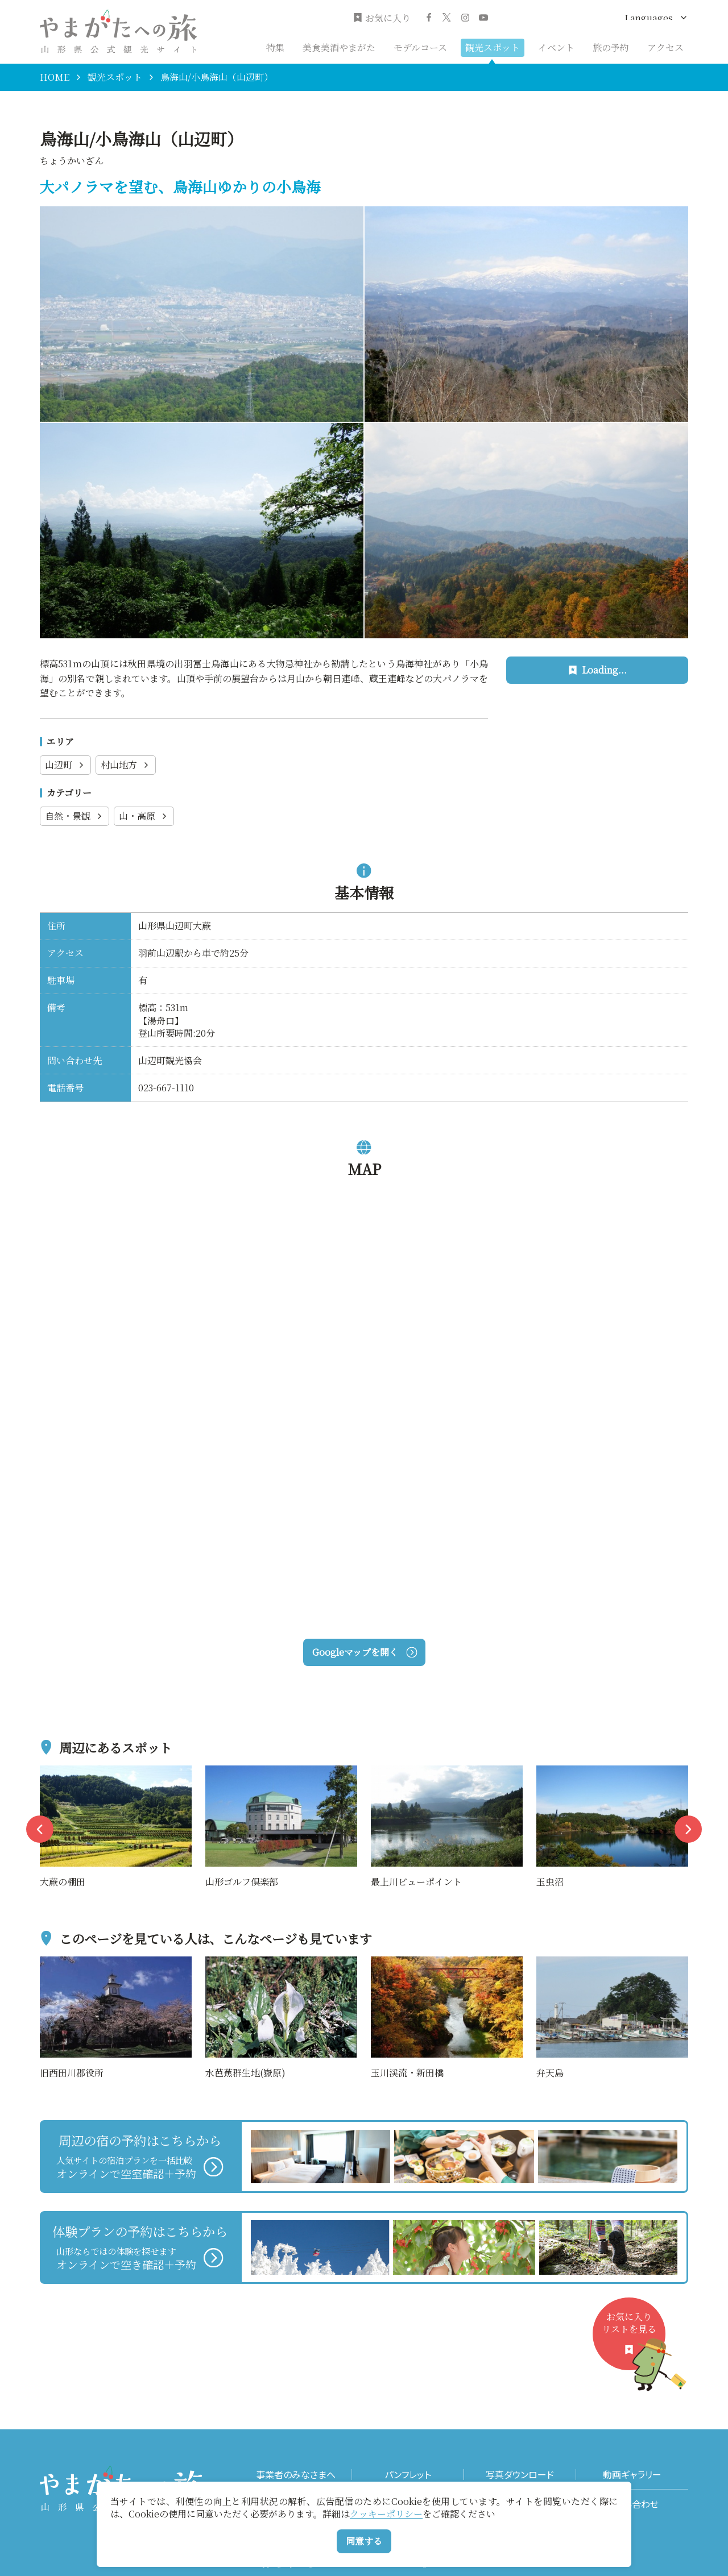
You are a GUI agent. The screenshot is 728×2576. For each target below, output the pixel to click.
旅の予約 (611, 47)
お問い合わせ (632, 2504)
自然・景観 (74, 815)
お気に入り (382, 18)
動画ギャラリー (632, 2474)
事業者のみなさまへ (296, 2474)
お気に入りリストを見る (633, 2340)
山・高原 (144, 815)
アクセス (665, 47)
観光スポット (492, 47)
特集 (275, 47)
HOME (54, 77)
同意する (364, 2541)
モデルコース (420, 47)
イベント (556, 47)
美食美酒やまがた (339, 47)
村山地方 (126, 764)
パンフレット (407, 2474)
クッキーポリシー (386, 2513)
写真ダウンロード (520, 2474)
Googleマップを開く (364, 1652)
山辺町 (65, 764)
